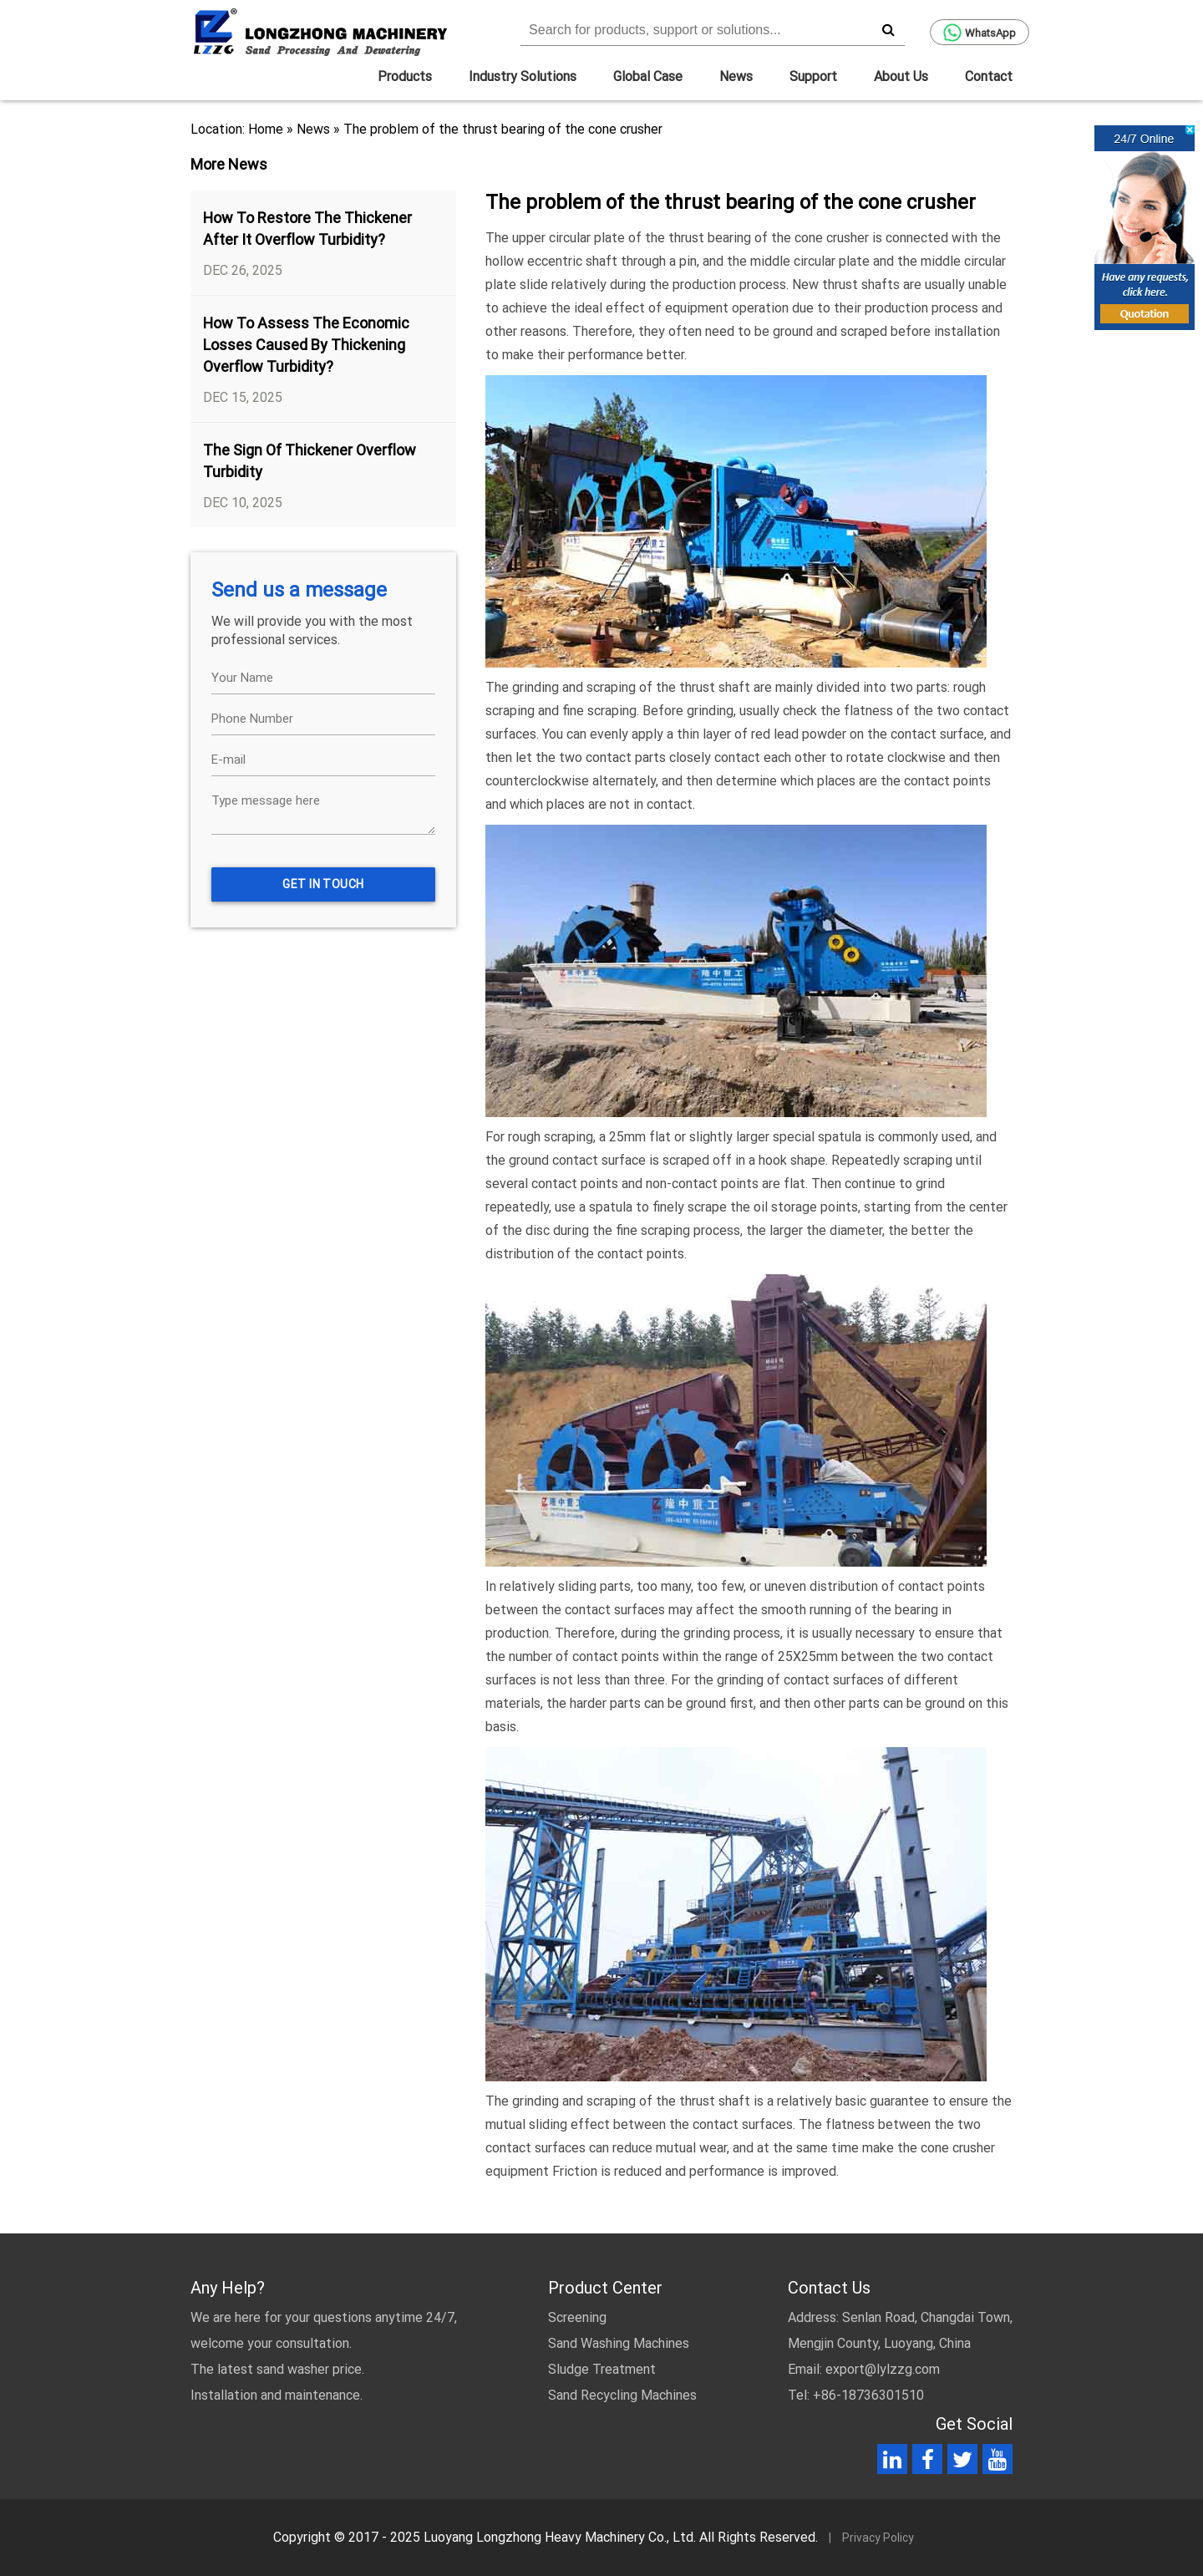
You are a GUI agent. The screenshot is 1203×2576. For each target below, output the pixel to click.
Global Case (648, 76)
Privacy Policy (878, 2537)
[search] (888, 29)
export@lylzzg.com (882, 2369)
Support (813, 76)
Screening (577, 2317)
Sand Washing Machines (618, 2343)
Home (265, 129)
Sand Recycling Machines (622, 2395)
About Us (901, 76)
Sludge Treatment (602, 2369)
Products (405, 76)
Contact (989, 76)
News (736, 76)
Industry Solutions (522, 76)
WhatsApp (979, 32)
